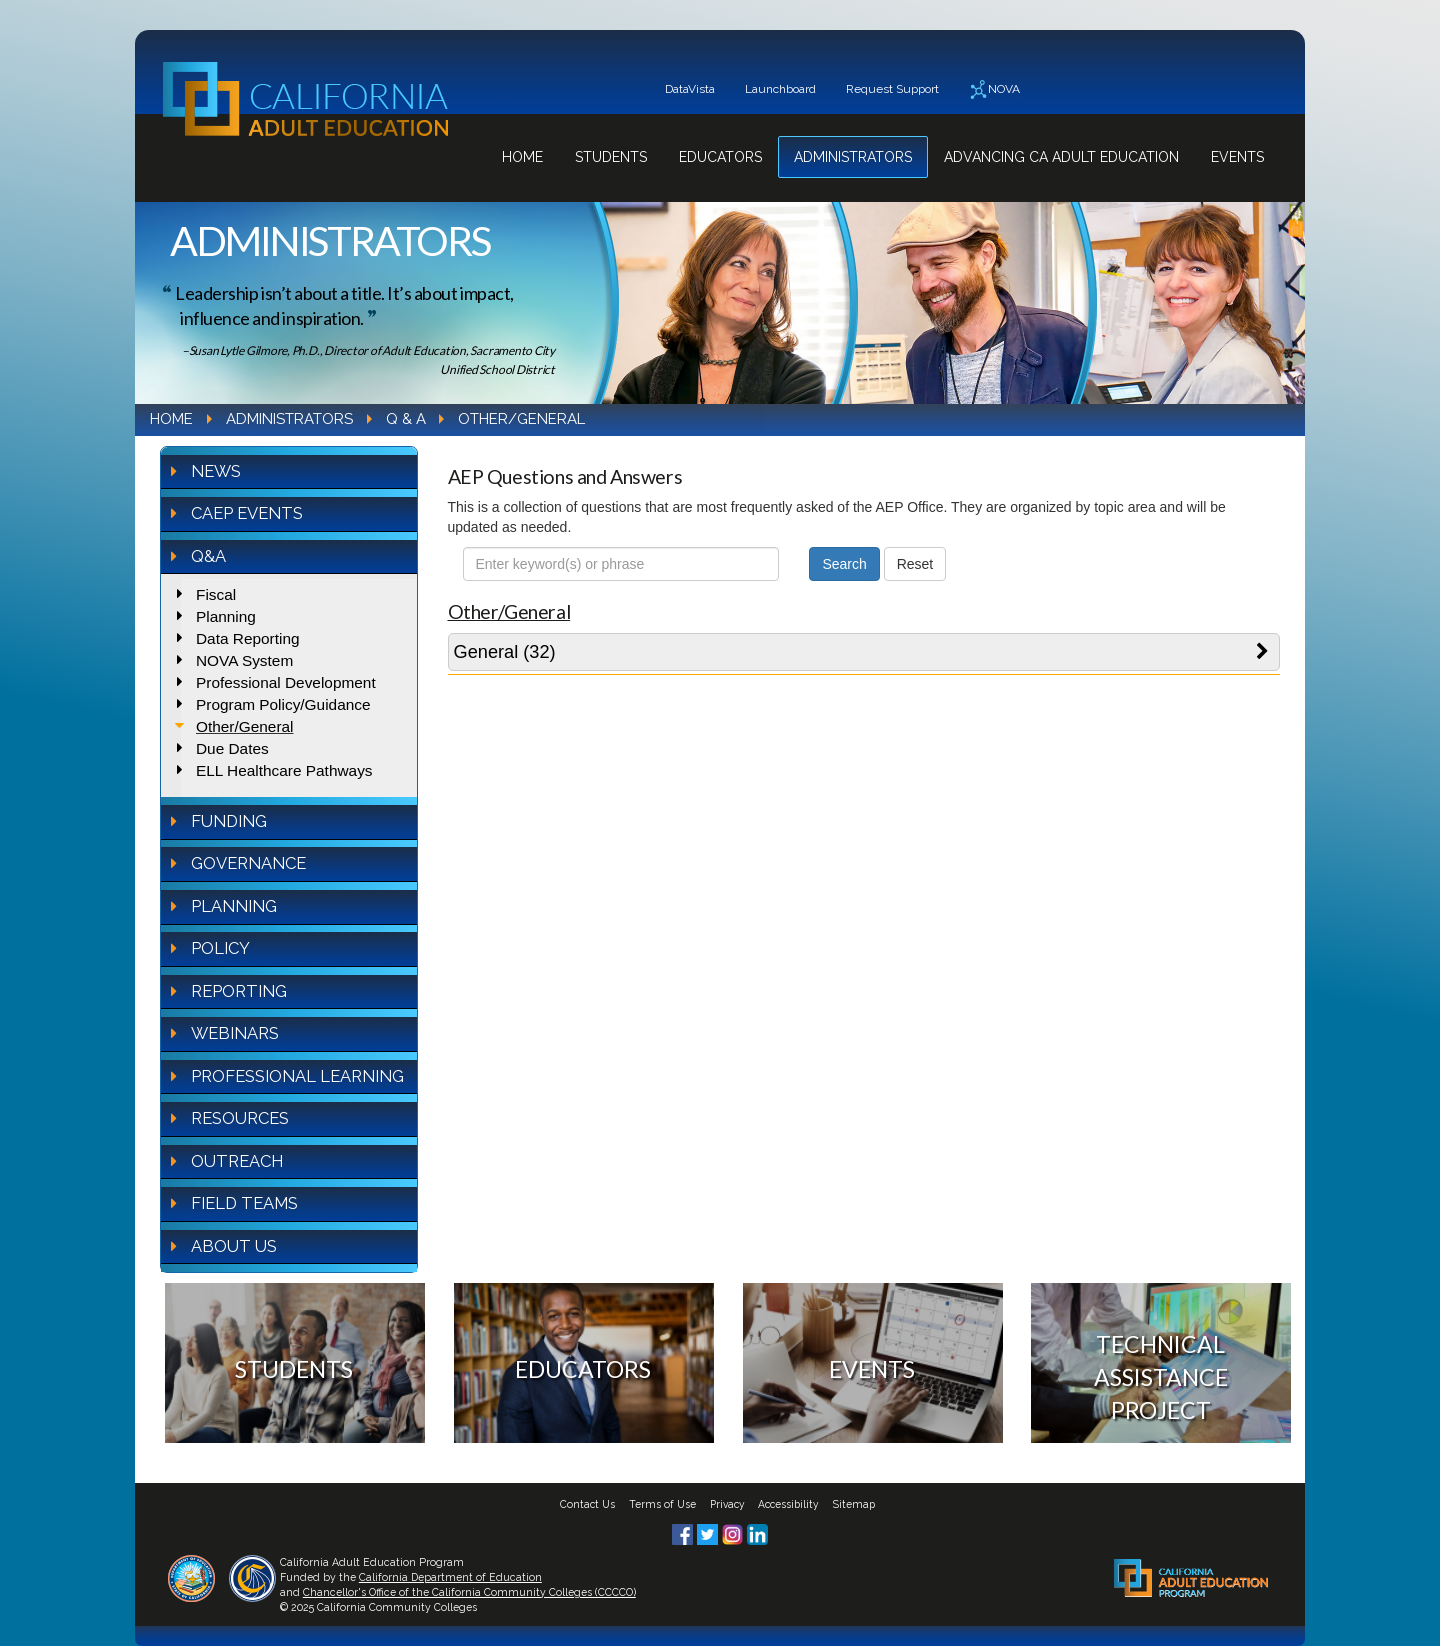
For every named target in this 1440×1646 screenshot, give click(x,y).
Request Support (892, 89)
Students (611, 157)
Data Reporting (248, 638)
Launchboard (780, 89)
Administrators (853, 157)
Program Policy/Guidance (283, 704)
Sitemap (854, 1504)
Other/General (245, 726)
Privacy (727, 1504)
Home (522, 157)
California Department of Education (450, 1577)
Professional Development (286, 682)
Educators (720, 157)
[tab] (864, 652)
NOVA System (244, 660)
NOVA (994, 89)
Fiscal (216, 594)
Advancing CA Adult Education (1061, 157)
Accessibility (788, 1504)
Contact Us (587, 1504)
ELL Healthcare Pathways (284, 770)
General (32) (505, 652)
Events (1237, 157)
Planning (226, 616)
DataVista (690, 89)
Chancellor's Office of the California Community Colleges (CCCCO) (469, 1592)
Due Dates (232, 748)
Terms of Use (662, 1504)
